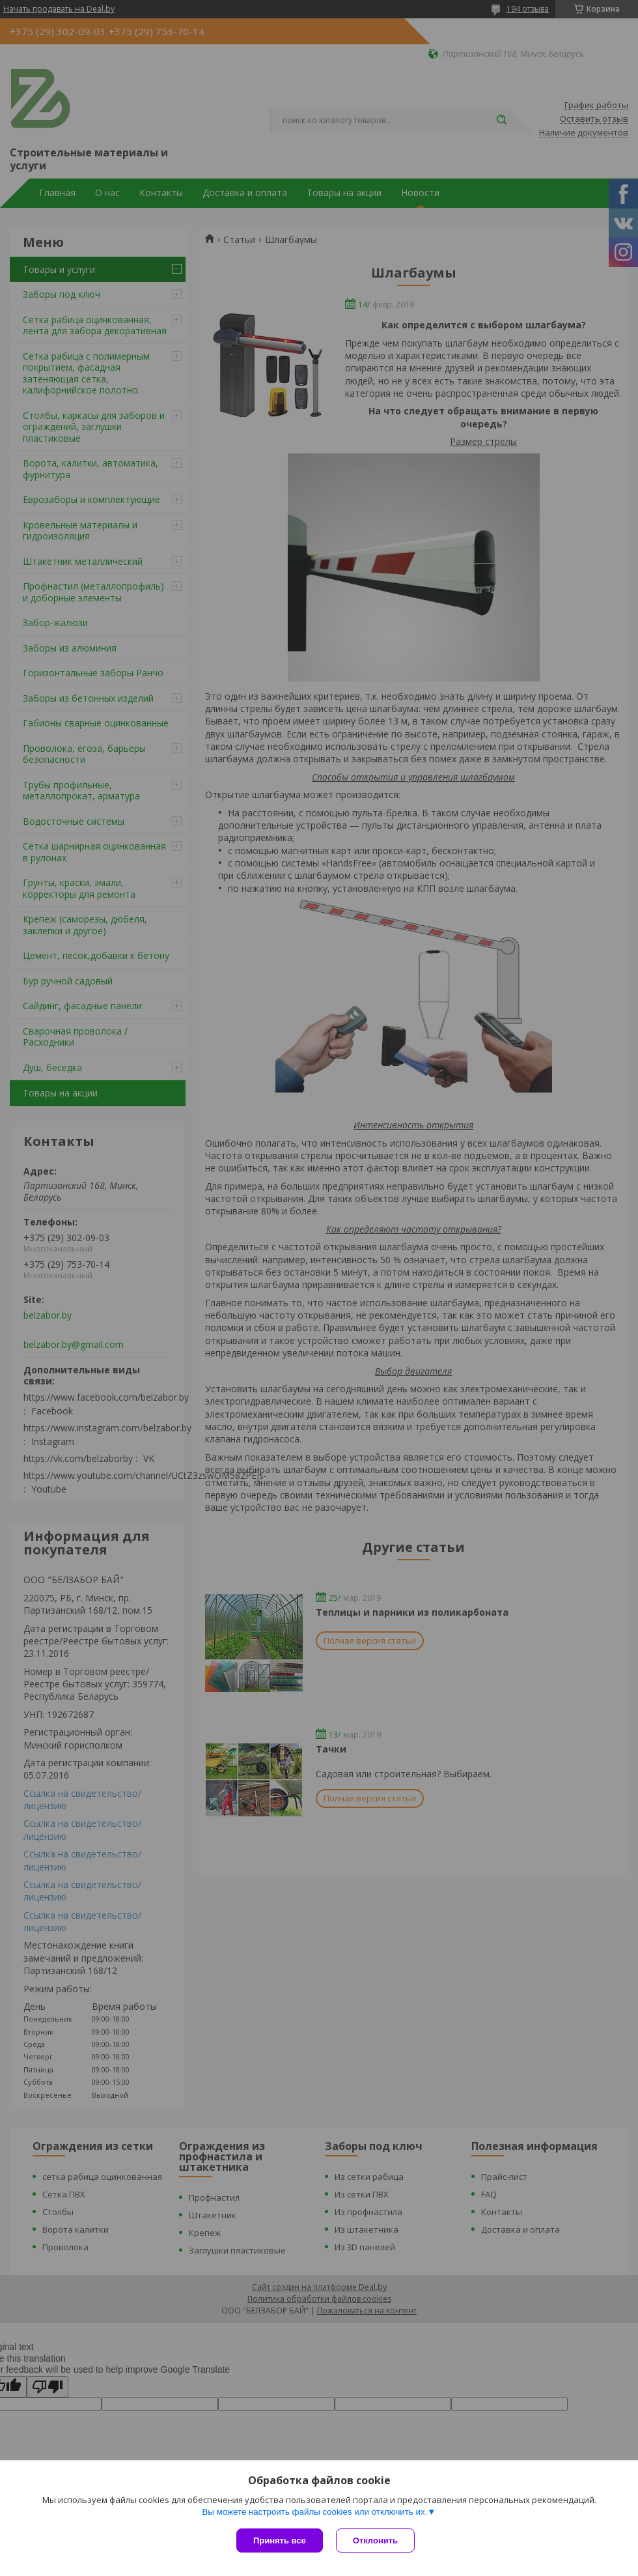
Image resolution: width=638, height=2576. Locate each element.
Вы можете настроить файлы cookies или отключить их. (314, 2512)
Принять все (279, 2540)
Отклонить (375, 2540)
